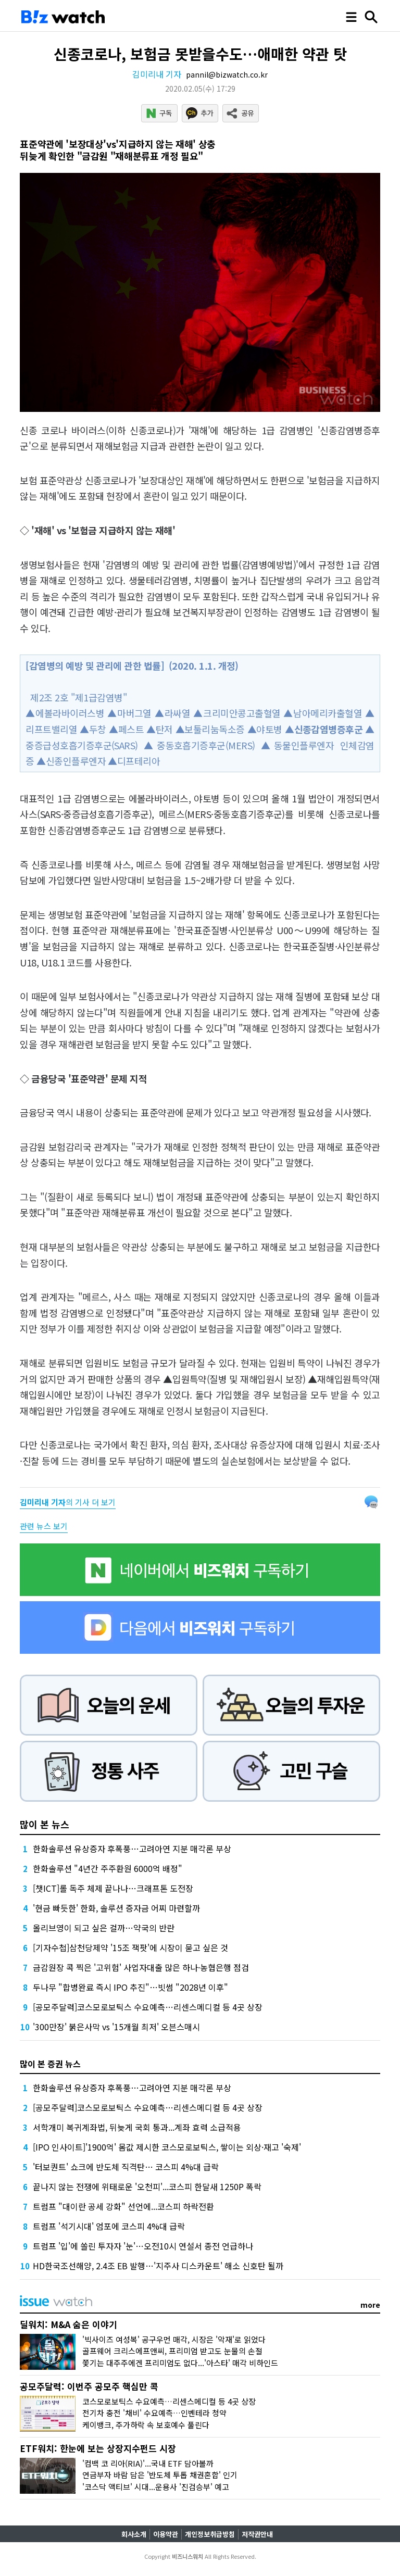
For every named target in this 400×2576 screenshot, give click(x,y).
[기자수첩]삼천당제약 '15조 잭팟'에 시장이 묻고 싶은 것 (130, 1947)
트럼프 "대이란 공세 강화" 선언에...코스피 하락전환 (123, 2206)
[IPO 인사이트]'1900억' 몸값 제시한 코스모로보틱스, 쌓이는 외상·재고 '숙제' (167, 2147)
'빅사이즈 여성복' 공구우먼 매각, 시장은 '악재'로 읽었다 (174, 2339)
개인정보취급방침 (210, 2534)
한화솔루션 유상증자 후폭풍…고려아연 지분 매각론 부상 (132, 1848)
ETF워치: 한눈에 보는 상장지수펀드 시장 (98, 2448)
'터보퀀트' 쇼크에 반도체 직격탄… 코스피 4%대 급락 (126, 2166)
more (370, 2304)
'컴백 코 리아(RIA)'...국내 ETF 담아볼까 (148, 2463)
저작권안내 (257, 2534)
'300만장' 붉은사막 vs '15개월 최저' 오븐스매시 (116, 2026)
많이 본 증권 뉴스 (50, 2063)
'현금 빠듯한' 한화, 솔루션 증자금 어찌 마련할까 (116, 1908)
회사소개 (133, 2534)
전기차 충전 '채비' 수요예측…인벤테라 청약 (154, 2412)
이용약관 (165, 2534)
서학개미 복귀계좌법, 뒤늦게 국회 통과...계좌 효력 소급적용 (137, 2127)
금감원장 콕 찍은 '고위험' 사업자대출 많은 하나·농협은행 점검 (141, 1967)
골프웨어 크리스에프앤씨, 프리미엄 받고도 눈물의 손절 (172, 2350)
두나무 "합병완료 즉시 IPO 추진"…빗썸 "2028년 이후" (130, 1987)
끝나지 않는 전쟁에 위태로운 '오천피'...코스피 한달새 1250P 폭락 (147, 2186)
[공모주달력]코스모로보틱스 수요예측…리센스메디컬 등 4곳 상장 (147, 2007)
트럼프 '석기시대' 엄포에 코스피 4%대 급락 (109, 2226)
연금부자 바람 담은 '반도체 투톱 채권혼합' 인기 (160, 2474)
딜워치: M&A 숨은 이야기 (68, 2324)
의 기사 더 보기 (68, 1502)
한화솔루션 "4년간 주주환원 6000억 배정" (107, 1868)
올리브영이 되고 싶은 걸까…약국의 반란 (103, 1927)
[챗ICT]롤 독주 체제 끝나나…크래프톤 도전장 (113, 1888)
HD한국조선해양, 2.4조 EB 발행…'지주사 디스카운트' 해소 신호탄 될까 (158, 2265)
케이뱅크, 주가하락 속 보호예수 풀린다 (145, 2424)
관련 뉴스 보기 (44, 1526)
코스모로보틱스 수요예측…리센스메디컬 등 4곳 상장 (169, 2401)
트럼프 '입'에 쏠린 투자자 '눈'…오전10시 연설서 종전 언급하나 (143, 2246)
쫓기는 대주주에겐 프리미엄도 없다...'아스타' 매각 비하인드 (180, 2362)
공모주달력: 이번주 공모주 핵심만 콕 (89, 2386)
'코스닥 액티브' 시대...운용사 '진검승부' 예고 (155, 2486)
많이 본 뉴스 (44, 1824)
